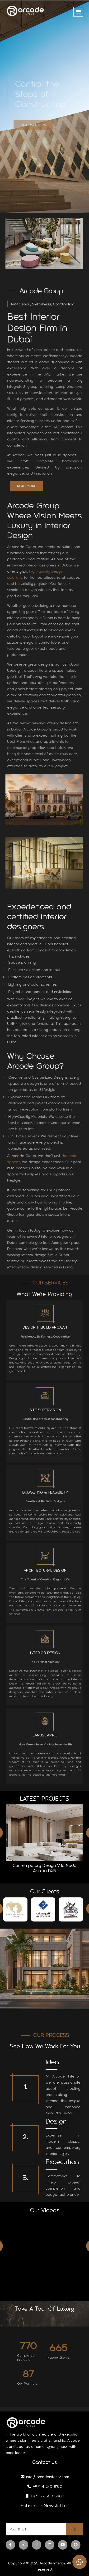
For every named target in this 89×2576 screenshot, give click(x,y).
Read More (29, 486)
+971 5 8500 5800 (44, 2496)
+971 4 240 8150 (44, 2486)
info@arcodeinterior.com (44, 2477)
